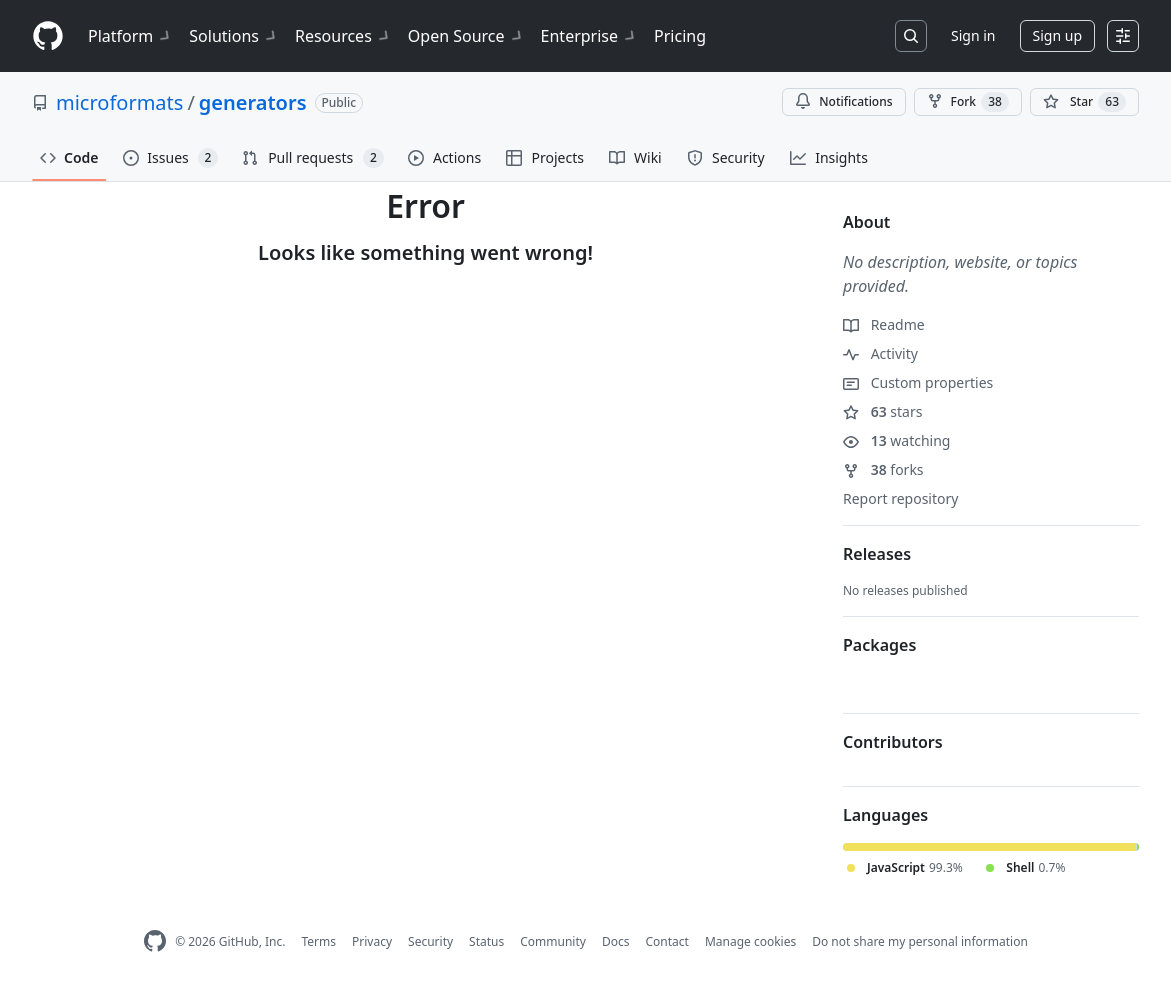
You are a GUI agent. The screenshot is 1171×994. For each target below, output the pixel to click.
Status (486, 941)
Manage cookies (750, 941)
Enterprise (589, 36)
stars (882, 411)
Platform (130, 36)
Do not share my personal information (920, 941)
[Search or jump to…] (911, 36)
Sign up (1057, 35)
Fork (968, 102)
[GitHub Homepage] (155, 941)
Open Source (466, 36)
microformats (119, 102)
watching (896, 440)
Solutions (234, 36)
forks (883, 469)
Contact (666, 941)
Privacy (372, 941)
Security (430, 941)
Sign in (973, 35)
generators (253, 102)
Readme (884, 324)
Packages (879, 645)
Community (553, 941)
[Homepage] (48, 36)
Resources (343, 36)
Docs (616, 941)
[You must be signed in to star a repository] (1084, 102)
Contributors (893, 742)
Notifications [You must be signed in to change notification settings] (843, 101)
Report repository (900, 498)
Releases (877, 554)
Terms (318, 941)
